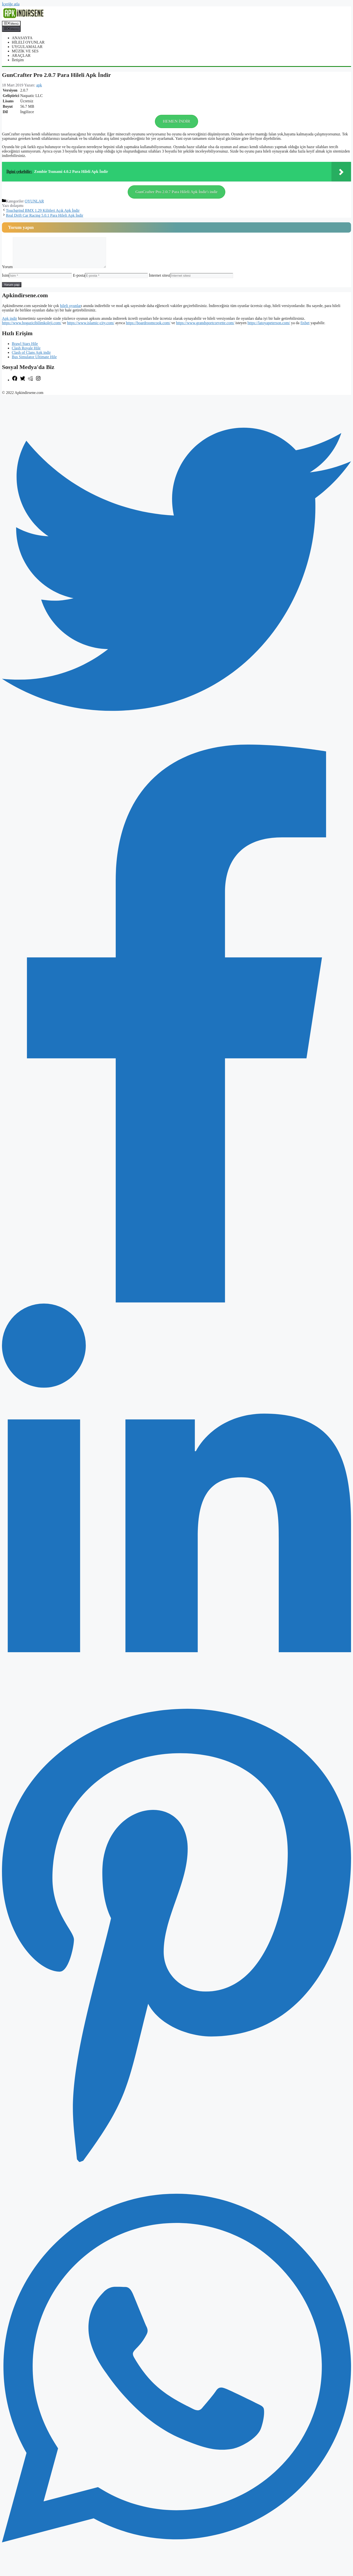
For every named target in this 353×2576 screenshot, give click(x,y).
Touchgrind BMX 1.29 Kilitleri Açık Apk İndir (43, 210)
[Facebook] (176, 1307)
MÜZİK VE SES (25, 51)
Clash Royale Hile (26, 354)
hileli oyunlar (70, 311)
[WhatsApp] (176, 2572)
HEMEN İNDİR (176, 121)
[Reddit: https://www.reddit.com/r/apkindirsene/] (30, 386)
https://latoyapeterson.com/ (268, 329)
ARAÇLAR (21, 55)
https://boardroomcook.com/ (148, 329)
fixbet (304, 329)
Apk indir (9, 324)
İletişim (18, 60)
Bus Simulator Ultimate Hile (34, 363)
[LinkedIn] (176, 1706)
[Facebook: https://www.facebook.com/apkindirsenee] (15, 386)
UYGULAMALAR (27, 47)
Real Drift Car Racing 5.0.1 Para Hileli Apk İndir (44, 215)
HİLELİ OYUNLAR (28, 42)
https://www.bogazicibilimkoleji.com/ (31, 329)
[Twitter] (176, 748)
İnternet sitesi (159, 281)
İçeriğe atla (11, 4)
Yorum (7, 273)
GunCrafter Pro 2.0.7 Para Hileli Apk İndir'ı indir (177, 192)
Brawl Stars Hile (25, 349)
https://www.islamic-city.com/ (90, 329)
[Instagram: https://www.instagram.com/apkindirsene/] (38, 386)
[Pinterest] (176, 2172)
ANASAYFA (22, 38)
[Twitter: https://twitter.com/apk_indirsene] (22, 386)
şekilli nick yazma (16, 394)
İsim (5, 281)
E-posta (79, 281)
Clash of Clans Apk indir (31, 358)
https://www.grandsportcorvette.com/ (205, 329)
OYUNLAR (34, 201)
